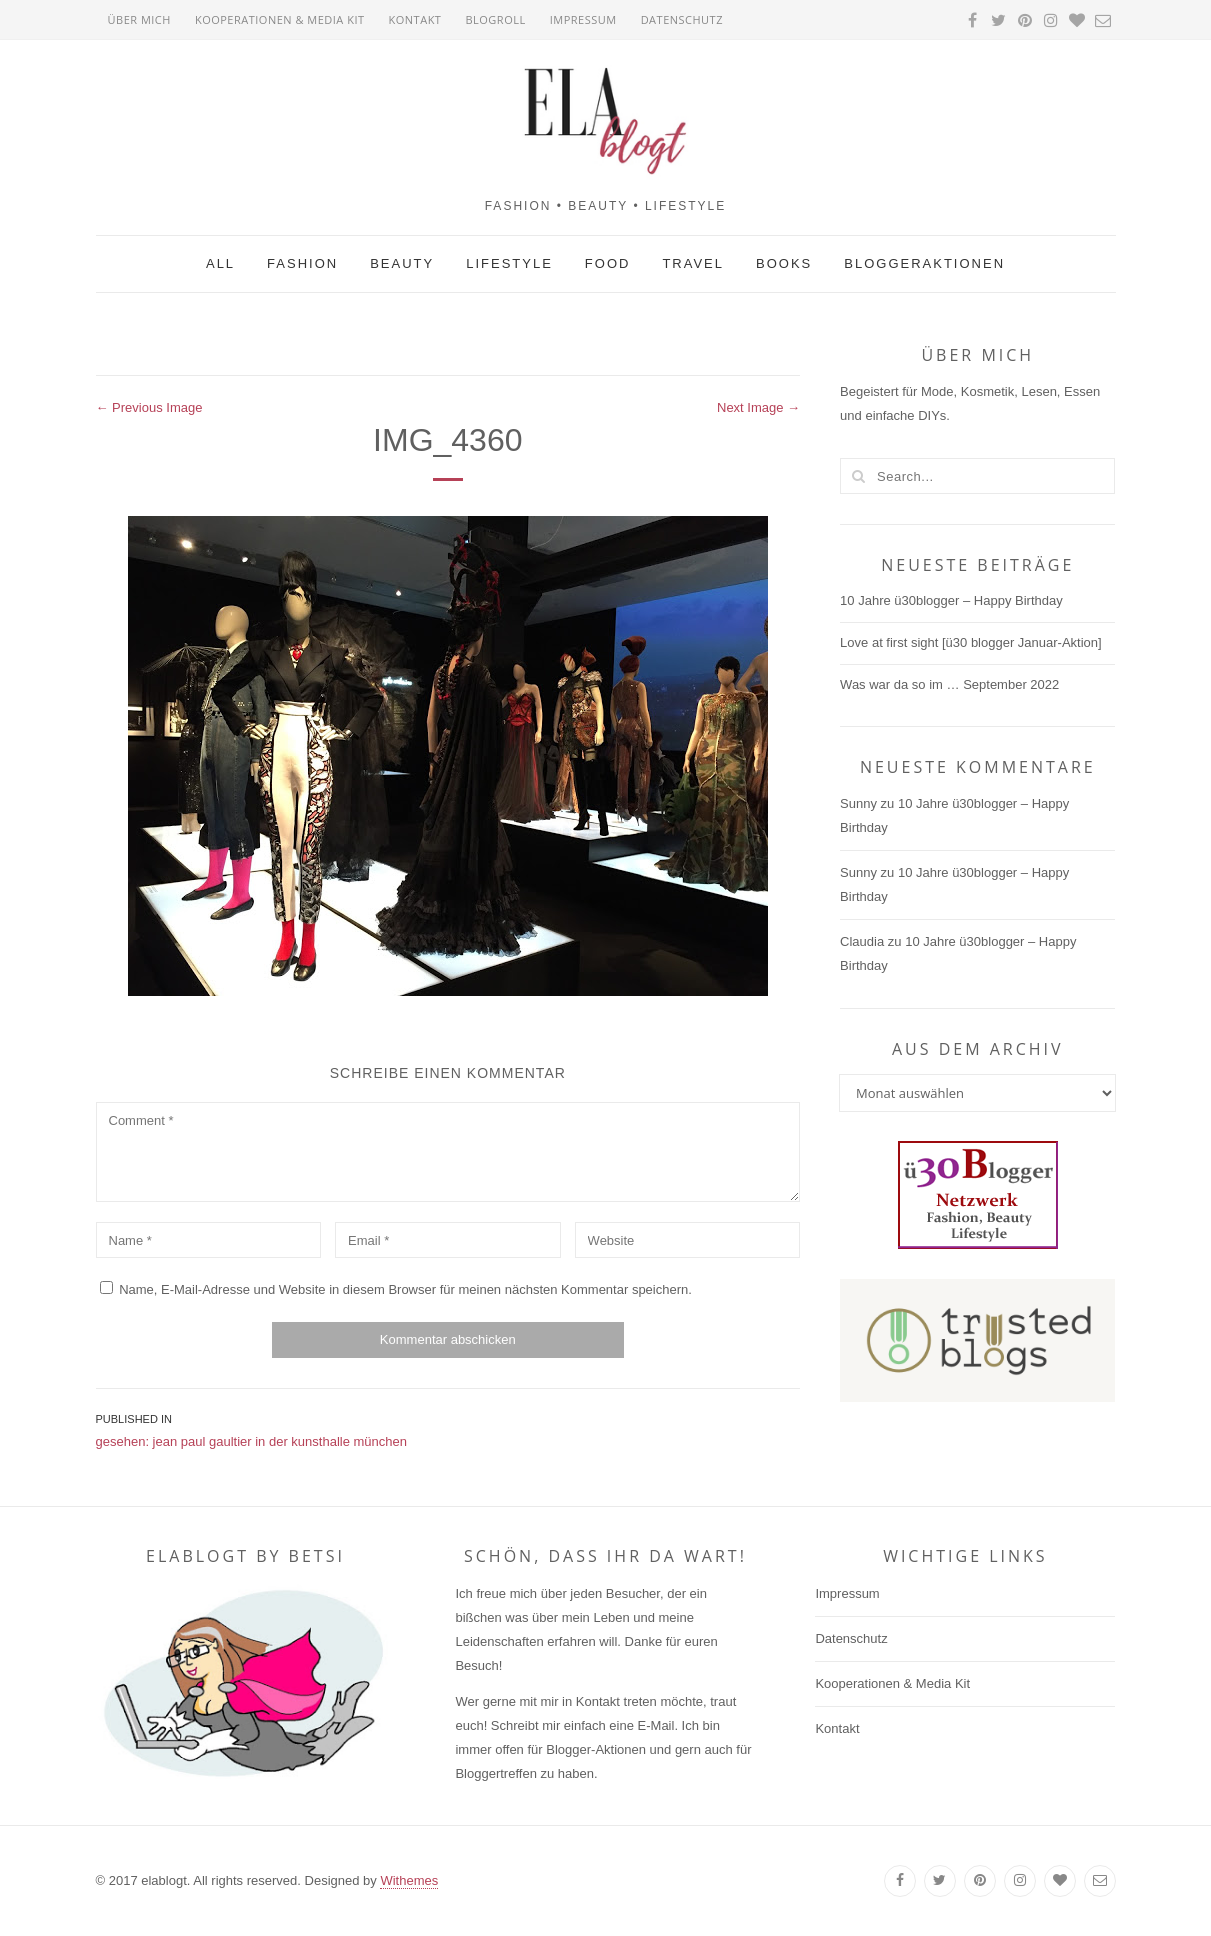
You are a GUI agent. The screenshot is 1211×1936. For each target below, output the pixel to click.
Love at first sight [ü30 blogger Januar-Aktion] (971, 642)
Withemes (409, 1880)
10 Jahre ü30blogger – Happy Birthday (951, 600)
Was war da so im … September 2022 (949, 684)
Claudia (862, 941)
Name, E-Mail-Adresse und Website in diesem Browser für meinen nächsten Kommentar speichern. (405, 1289)
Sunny (858, 803)
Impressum (583, 19)
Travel (693, 263)
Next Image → (758, 407)
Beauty (402, 263)
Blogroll (495, 19)
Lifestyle (509, 263)
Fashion (302, 263)
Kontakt (415, 19)
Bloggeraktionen (924, 263)
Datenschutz (682, 19)
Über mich (139, 19)
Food (608, 263)
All (220, 263)
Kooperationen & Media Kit (280, 19)
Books (784, 263)
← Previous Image (149, 407)
